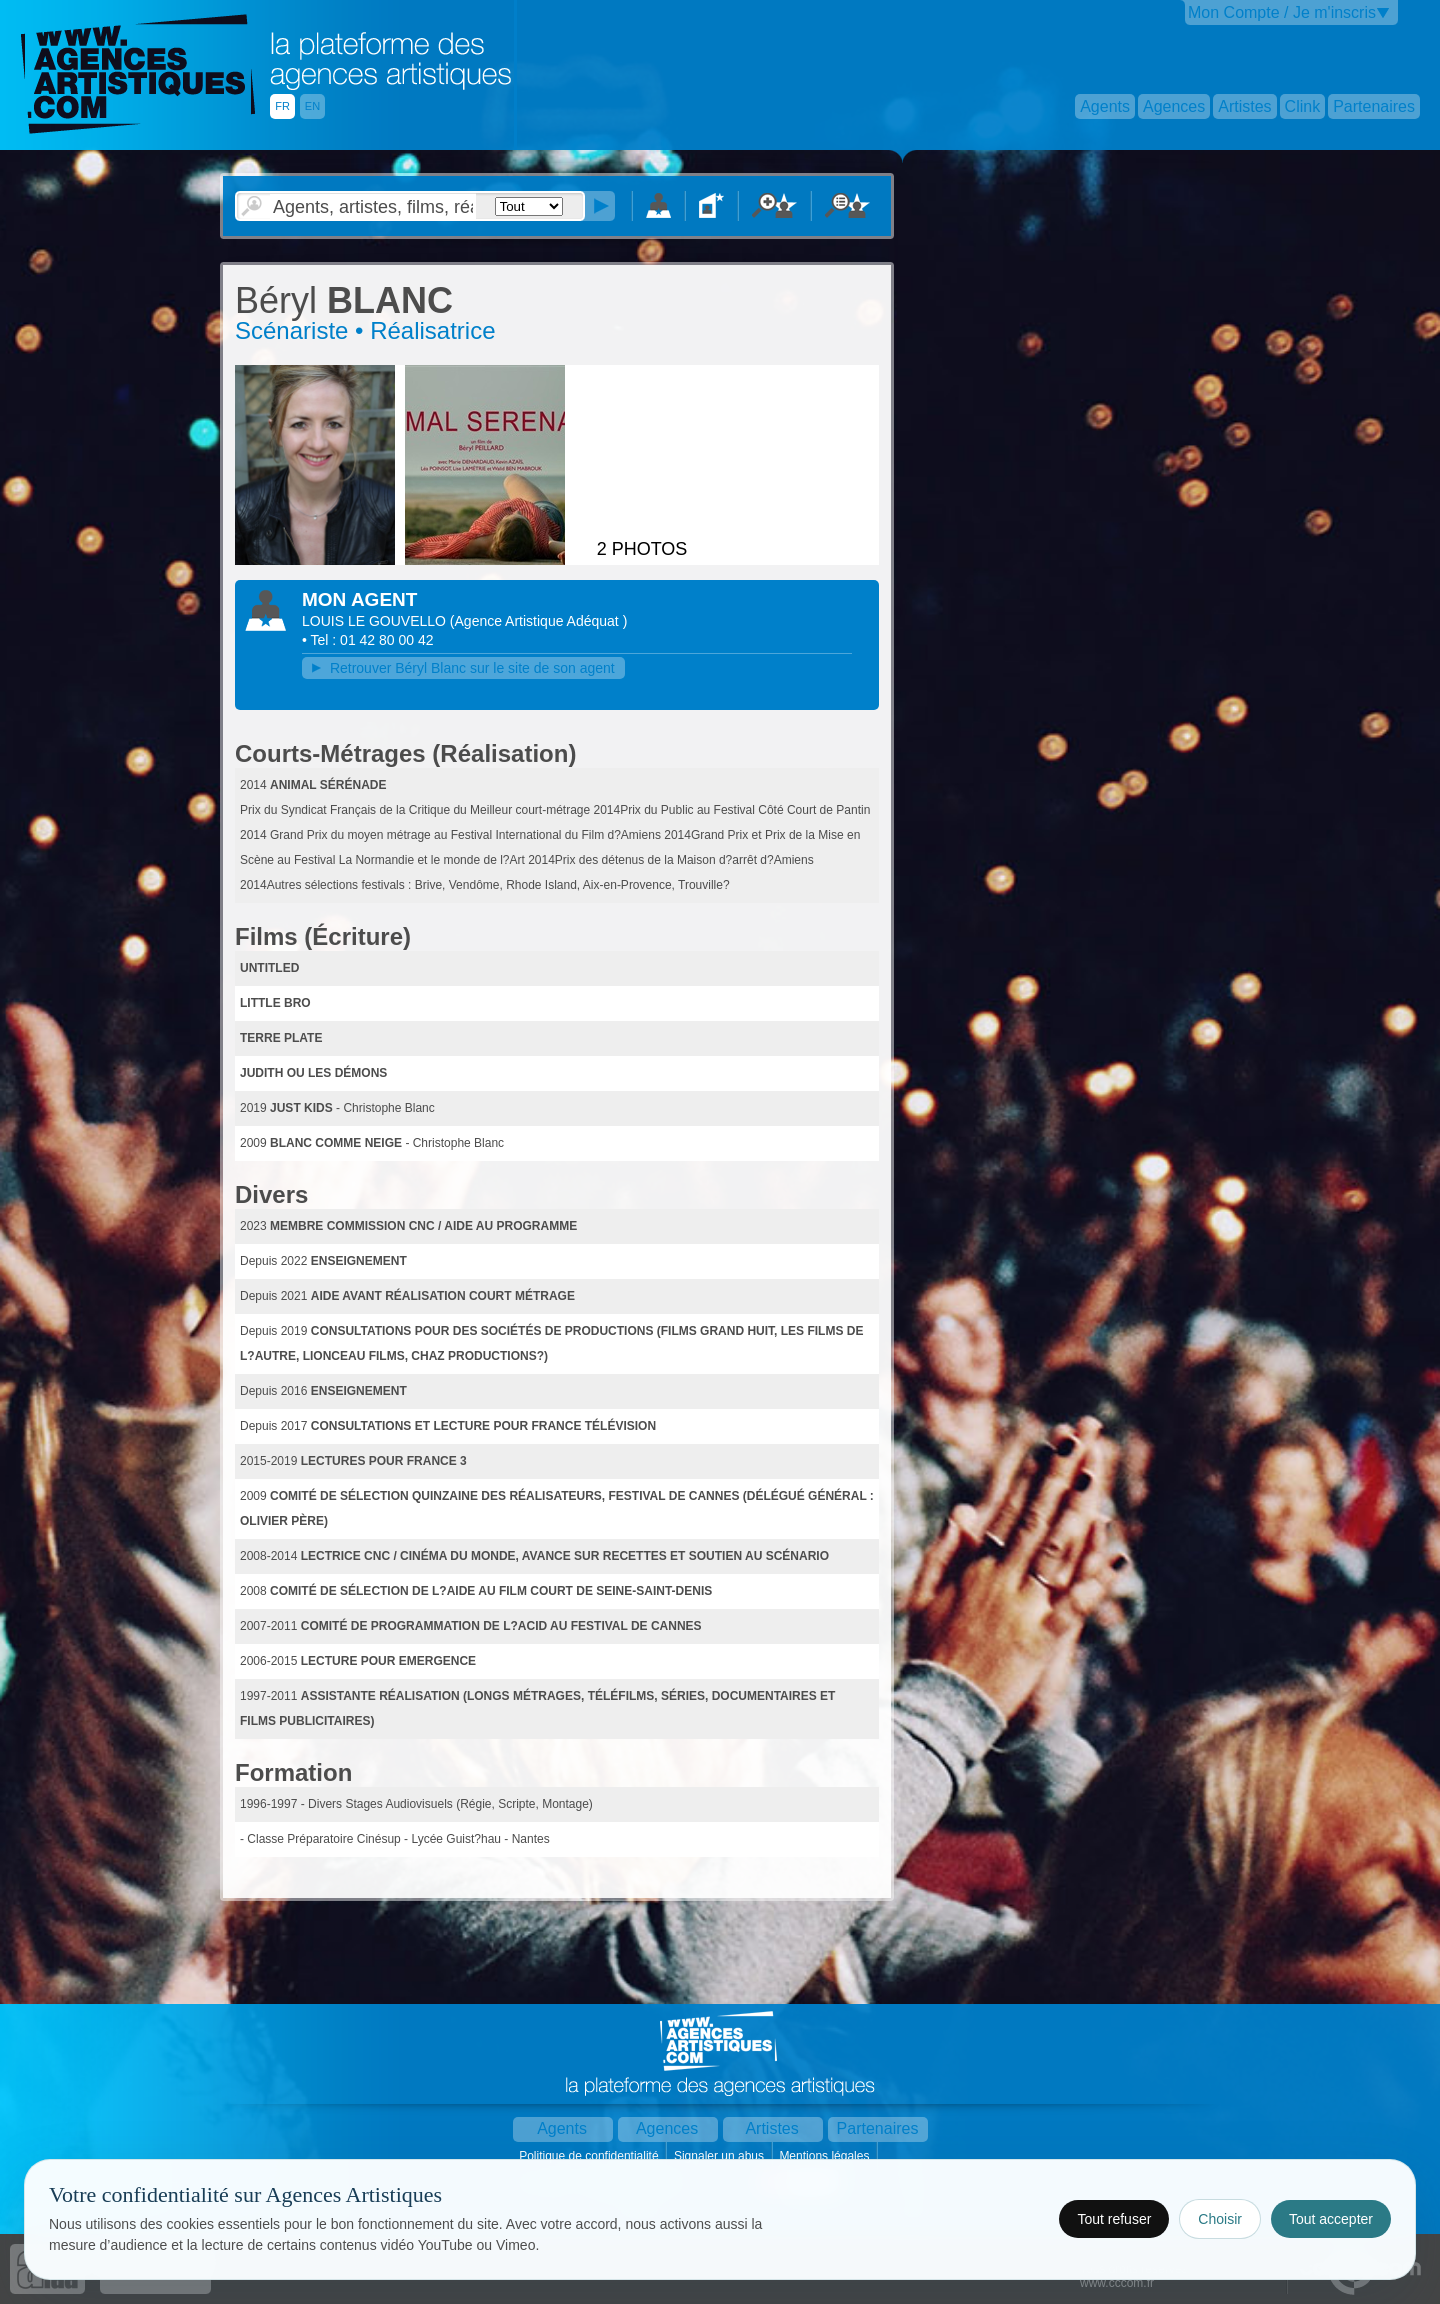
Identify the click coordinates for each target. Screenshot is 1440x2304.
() (538, 621)
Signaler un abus (720, 2156)
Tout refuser (1114, 2219)
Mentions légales (825, 2156)
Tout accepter (1331, 2219)
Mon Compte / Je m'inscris (1282, 12)
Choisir (1220, 2219)
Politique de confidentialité (590, 2156)
